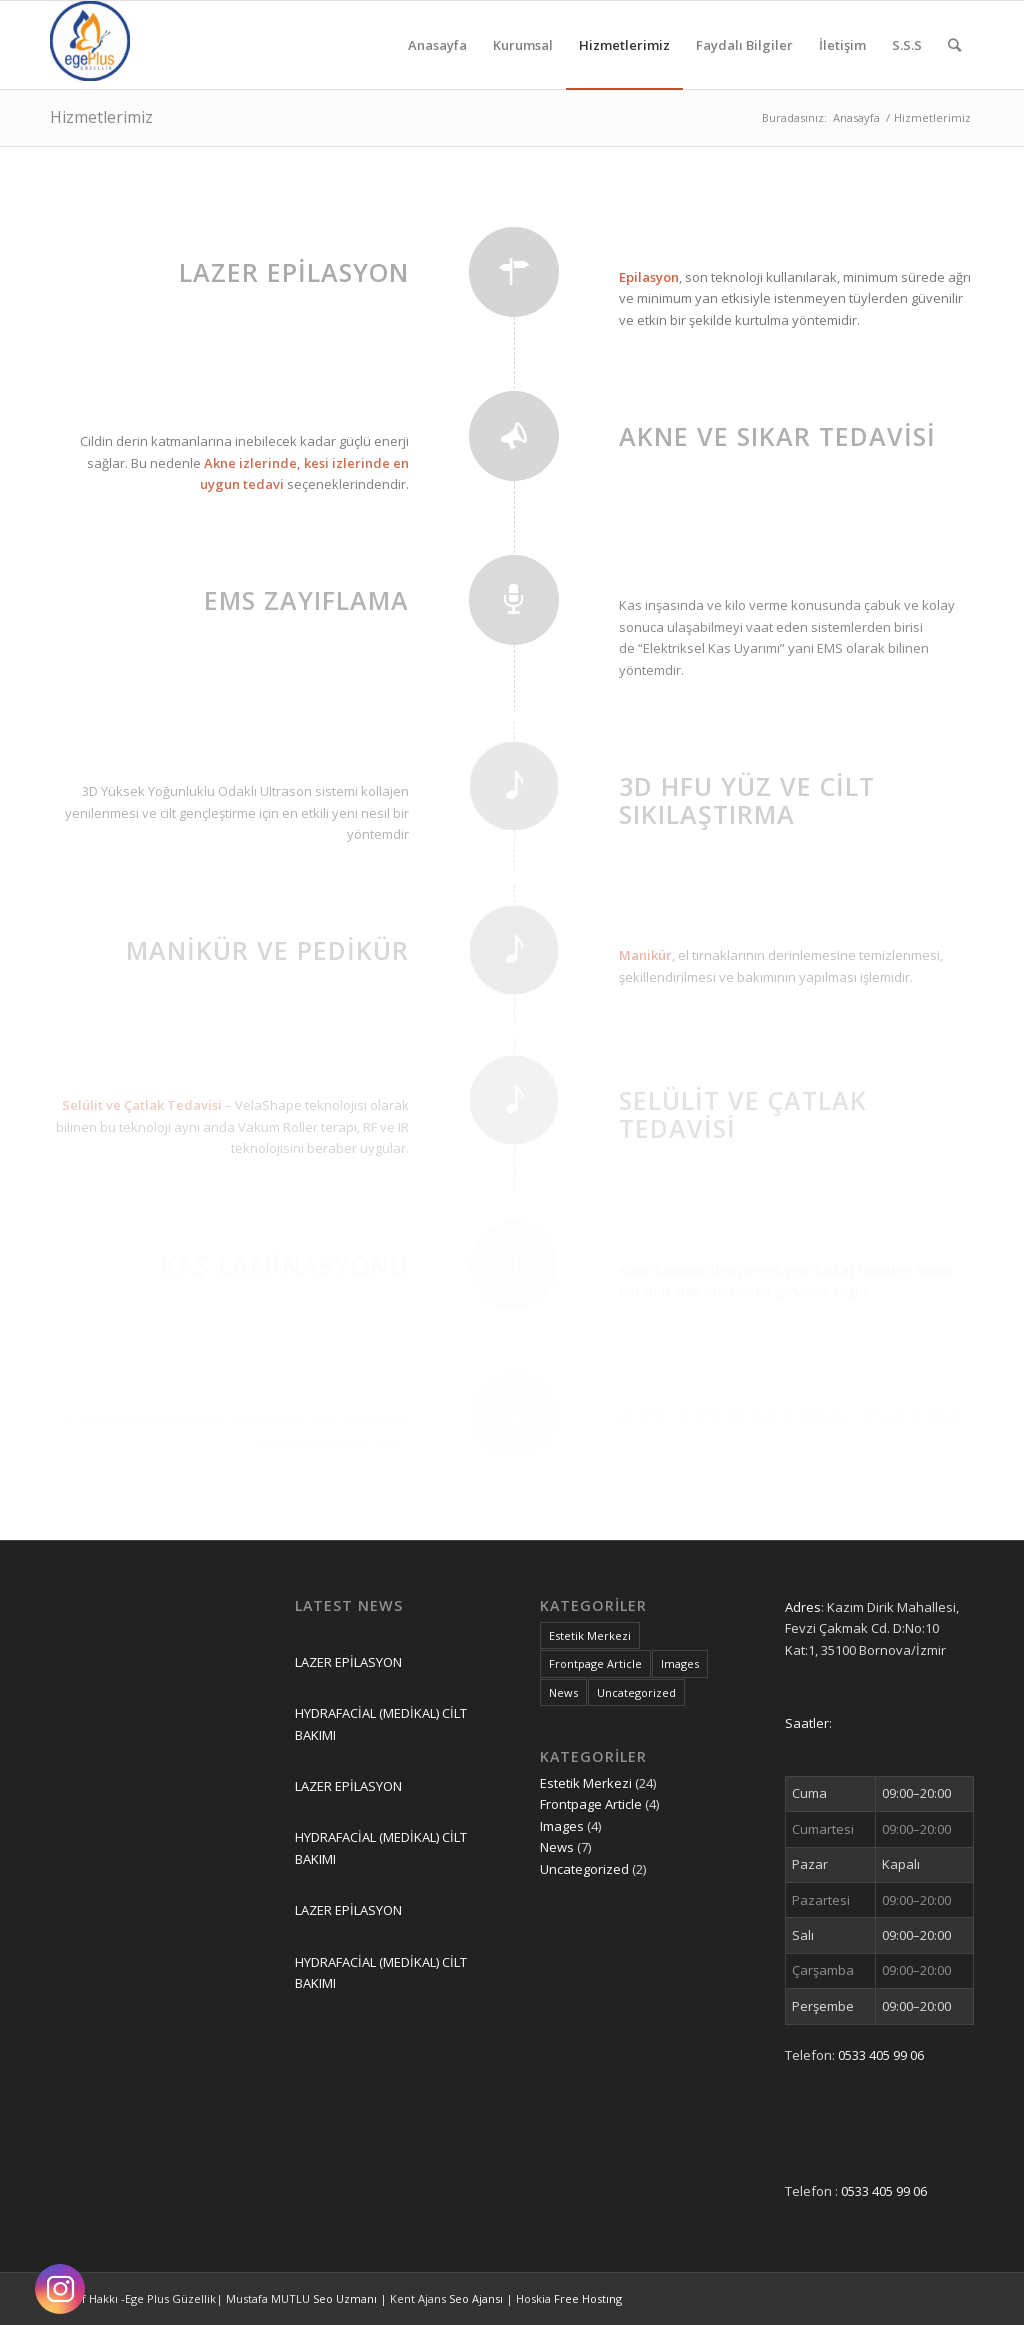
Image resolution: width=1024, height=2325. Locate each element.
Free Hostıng (588, 2298)
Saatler (807, 1723)
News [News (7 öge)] (563, 1692)
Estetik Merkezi (586, 1783)
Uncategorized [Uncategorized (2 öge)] (636, 1692)
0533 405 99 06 (881, 2055)
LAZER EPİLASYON (348, 1662)
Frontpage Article (591, 1804)
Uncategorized (584, 1869)
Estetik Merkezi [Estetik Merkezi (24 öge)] (590, 1635)
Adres (803, 1607)
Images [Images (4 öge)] (680, 1663)
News (557, 1847)
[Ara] (954, 45)
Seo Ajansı (477, 2298)
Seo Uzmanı (346, 2298)
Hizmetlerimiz (101, 117)
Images (562, 1826)
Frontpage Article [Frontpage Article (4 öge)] (595, 1663)
